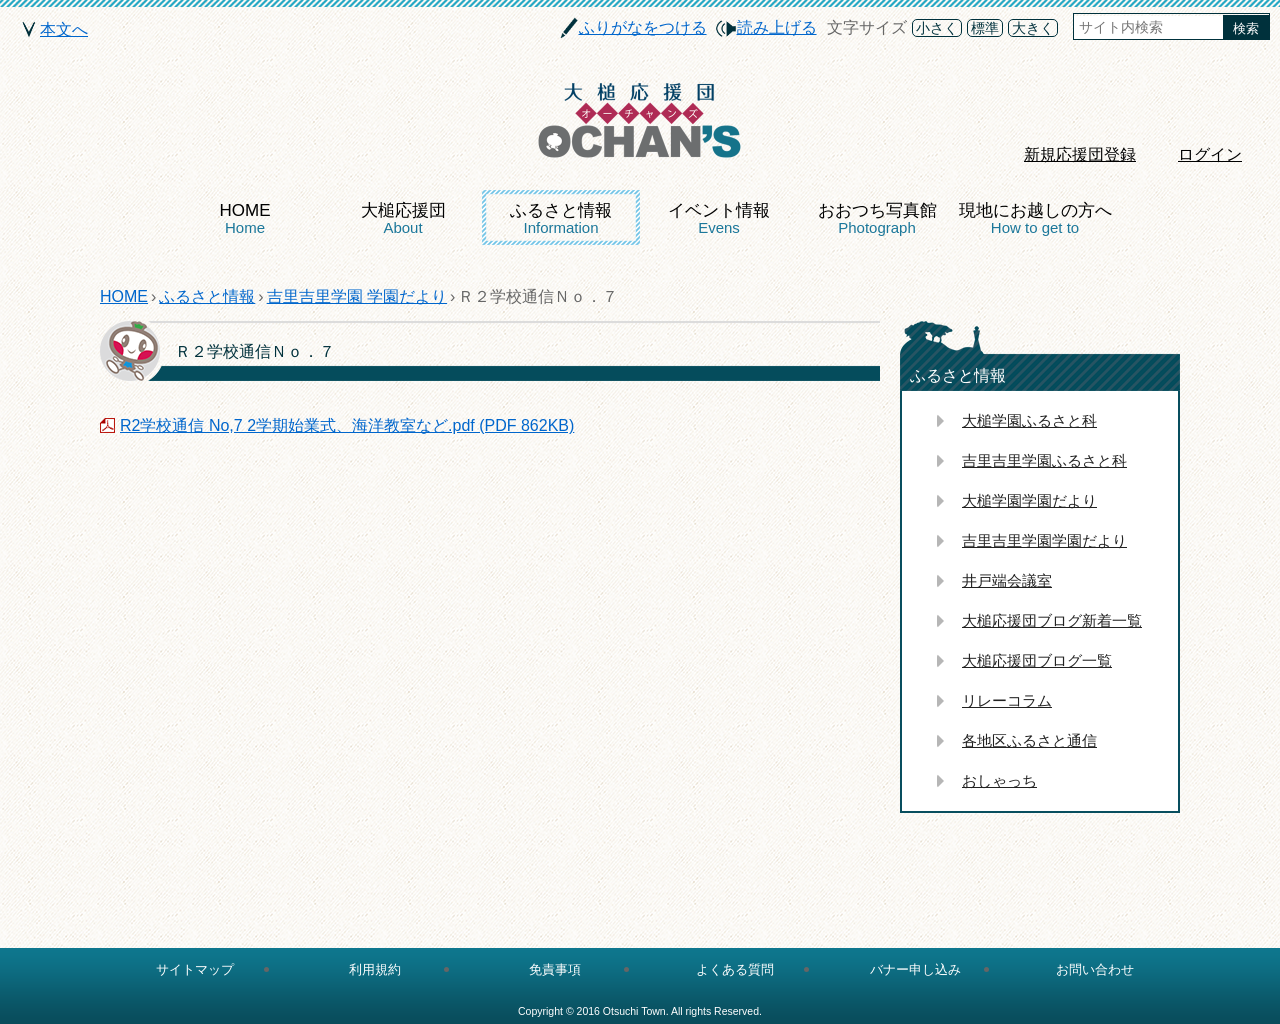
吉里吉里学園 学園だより (357, 296)
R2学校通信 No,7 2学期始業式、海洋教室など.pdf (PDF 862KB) (347, 425)
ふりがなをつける (643, 27)
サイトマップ (195, 969)
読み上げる (777, 27)
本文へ (64, 29)
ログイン (1210, 154)
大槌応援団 (403, 218)
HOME (245, 218)
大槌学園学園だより (1029, 500)
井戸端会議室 (1007, 580)
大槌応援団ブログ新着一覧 (1052, 620)
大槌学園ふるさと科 (1029, 420)
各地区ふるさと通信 (1029, 740)
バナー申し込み (915, 969)
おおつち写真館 (877, 218)
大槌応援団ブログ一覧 (1037, 660)
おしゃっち (999, 780)
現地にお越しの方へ (1035, 218)
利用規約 (375, 969)
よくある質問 (735, 969)
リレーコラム (1007, 700)
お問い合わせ (1095, 969)
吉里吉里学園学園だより (1044, 540)
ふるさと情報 (561, 218)
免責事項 (555, 969)
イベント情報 (719, 218)
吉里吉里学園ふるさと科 (1044, 460)
